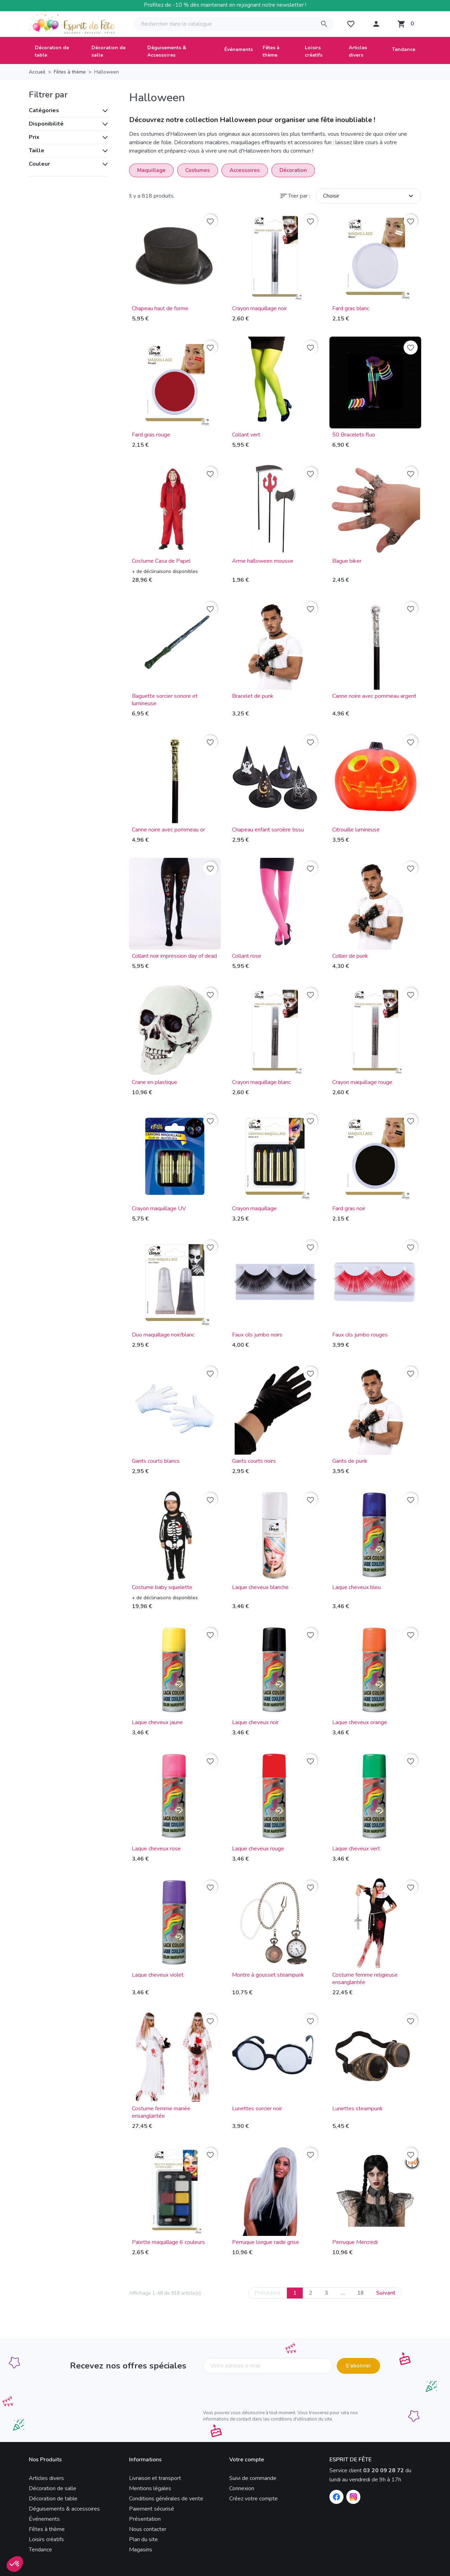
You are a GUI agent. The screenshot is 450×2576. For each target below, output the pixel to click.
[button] (376, 24)
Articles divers (46, 2478)
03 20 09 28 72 (383, 2470)
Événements (44, 2519)
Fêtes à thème (47, 2529)
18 (360, 2292)
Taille (36, 150)
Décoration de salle (52, 2488)
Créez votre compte (253, 2498)
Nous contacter (147, 2529)
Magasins (140, 2549)
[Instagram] (353, 2497)
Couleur (39, 164)
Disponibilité (46, 124)
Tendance (40, 2549)
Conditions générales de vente (166, 2498)
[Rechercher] (234, 24)
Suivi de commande (252, 2478)
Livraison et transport (155, 2478)
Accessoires (245, 170)
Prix (34, 137)
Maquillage (151, 170)
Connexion (241, 2488)
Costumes (197, 170)
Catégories (44, 110)
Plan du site (143, 2539)
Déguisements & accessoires (64, 2509)
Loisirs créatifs (46, 2539)
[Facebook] (336, 2497)
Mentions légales (150, 2488)
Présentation (145, 2519)
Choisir (369, 196)
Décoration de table (53, 2498)
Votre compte (246, 2459)
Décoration (293, 170)
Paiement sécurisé (151, 2509)
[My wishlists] (350, 24)
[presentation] (256, 2393)
